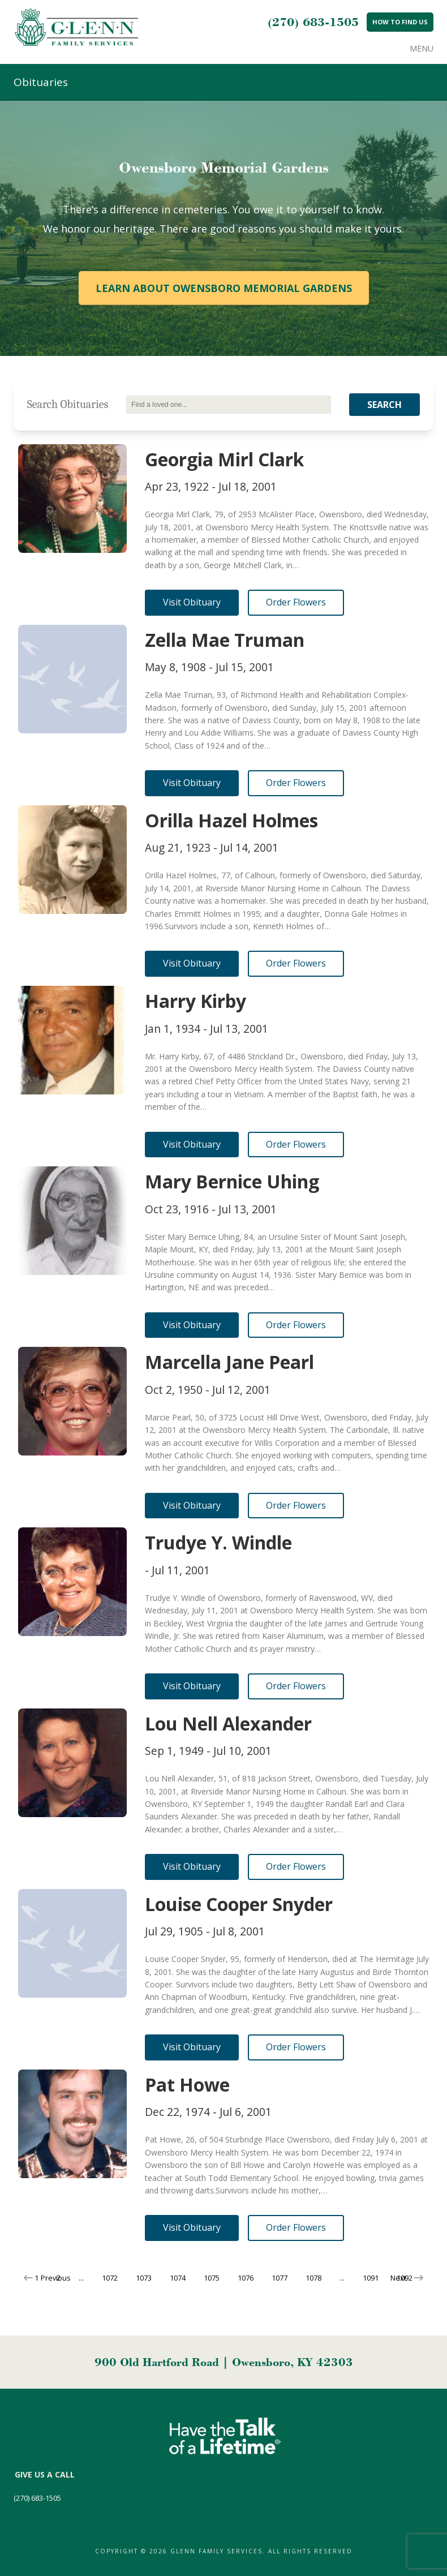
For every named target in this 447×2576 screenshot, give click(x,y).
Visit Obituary (192, 602)
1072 (110, 2278)
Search (384, 404)
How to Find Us (400, 22)
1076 (245, 2278)
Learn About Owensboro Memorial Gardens (224, 288)
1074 (178, 2278)
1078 (313, 2278)
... (81, 2278)
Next (407, 2277)
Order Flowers (296, 602)
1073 (144, 2278)
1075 (212, 2278)
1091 (371, 2278)
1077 (279, 2278)
